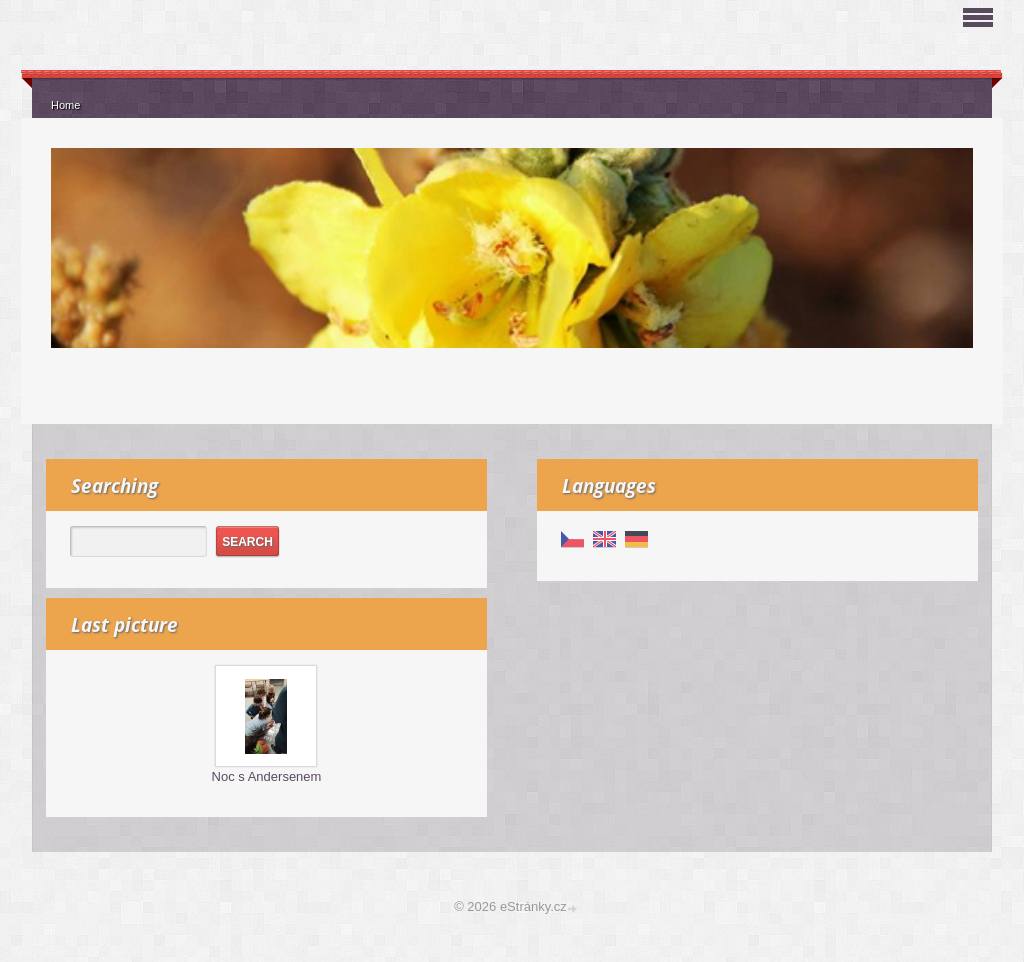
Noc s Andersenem (267, 776)
